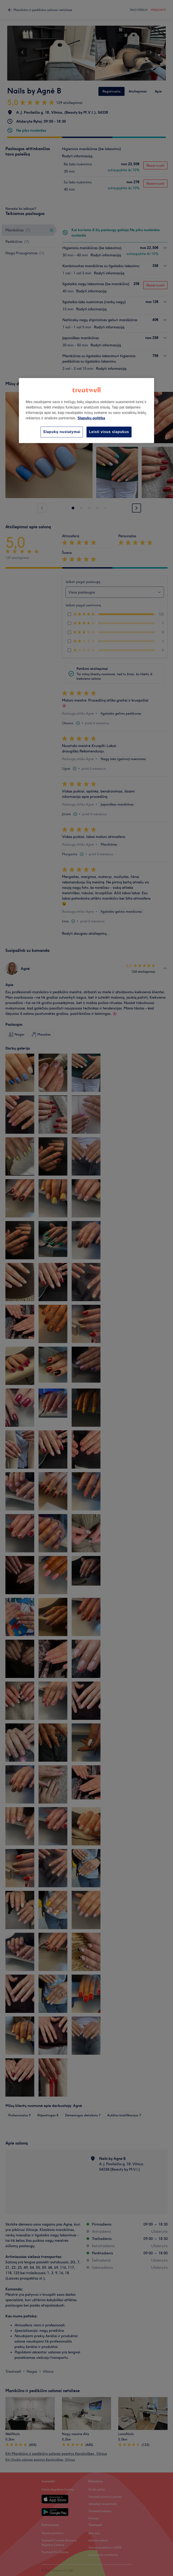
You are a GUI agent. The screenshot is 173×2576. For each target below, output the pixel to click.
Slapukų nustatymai (61, 432)
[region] (86, 410)
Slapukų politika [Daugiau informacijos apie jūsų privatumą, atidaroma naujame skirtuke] (91, 418)
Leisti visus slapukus (109, 432)
